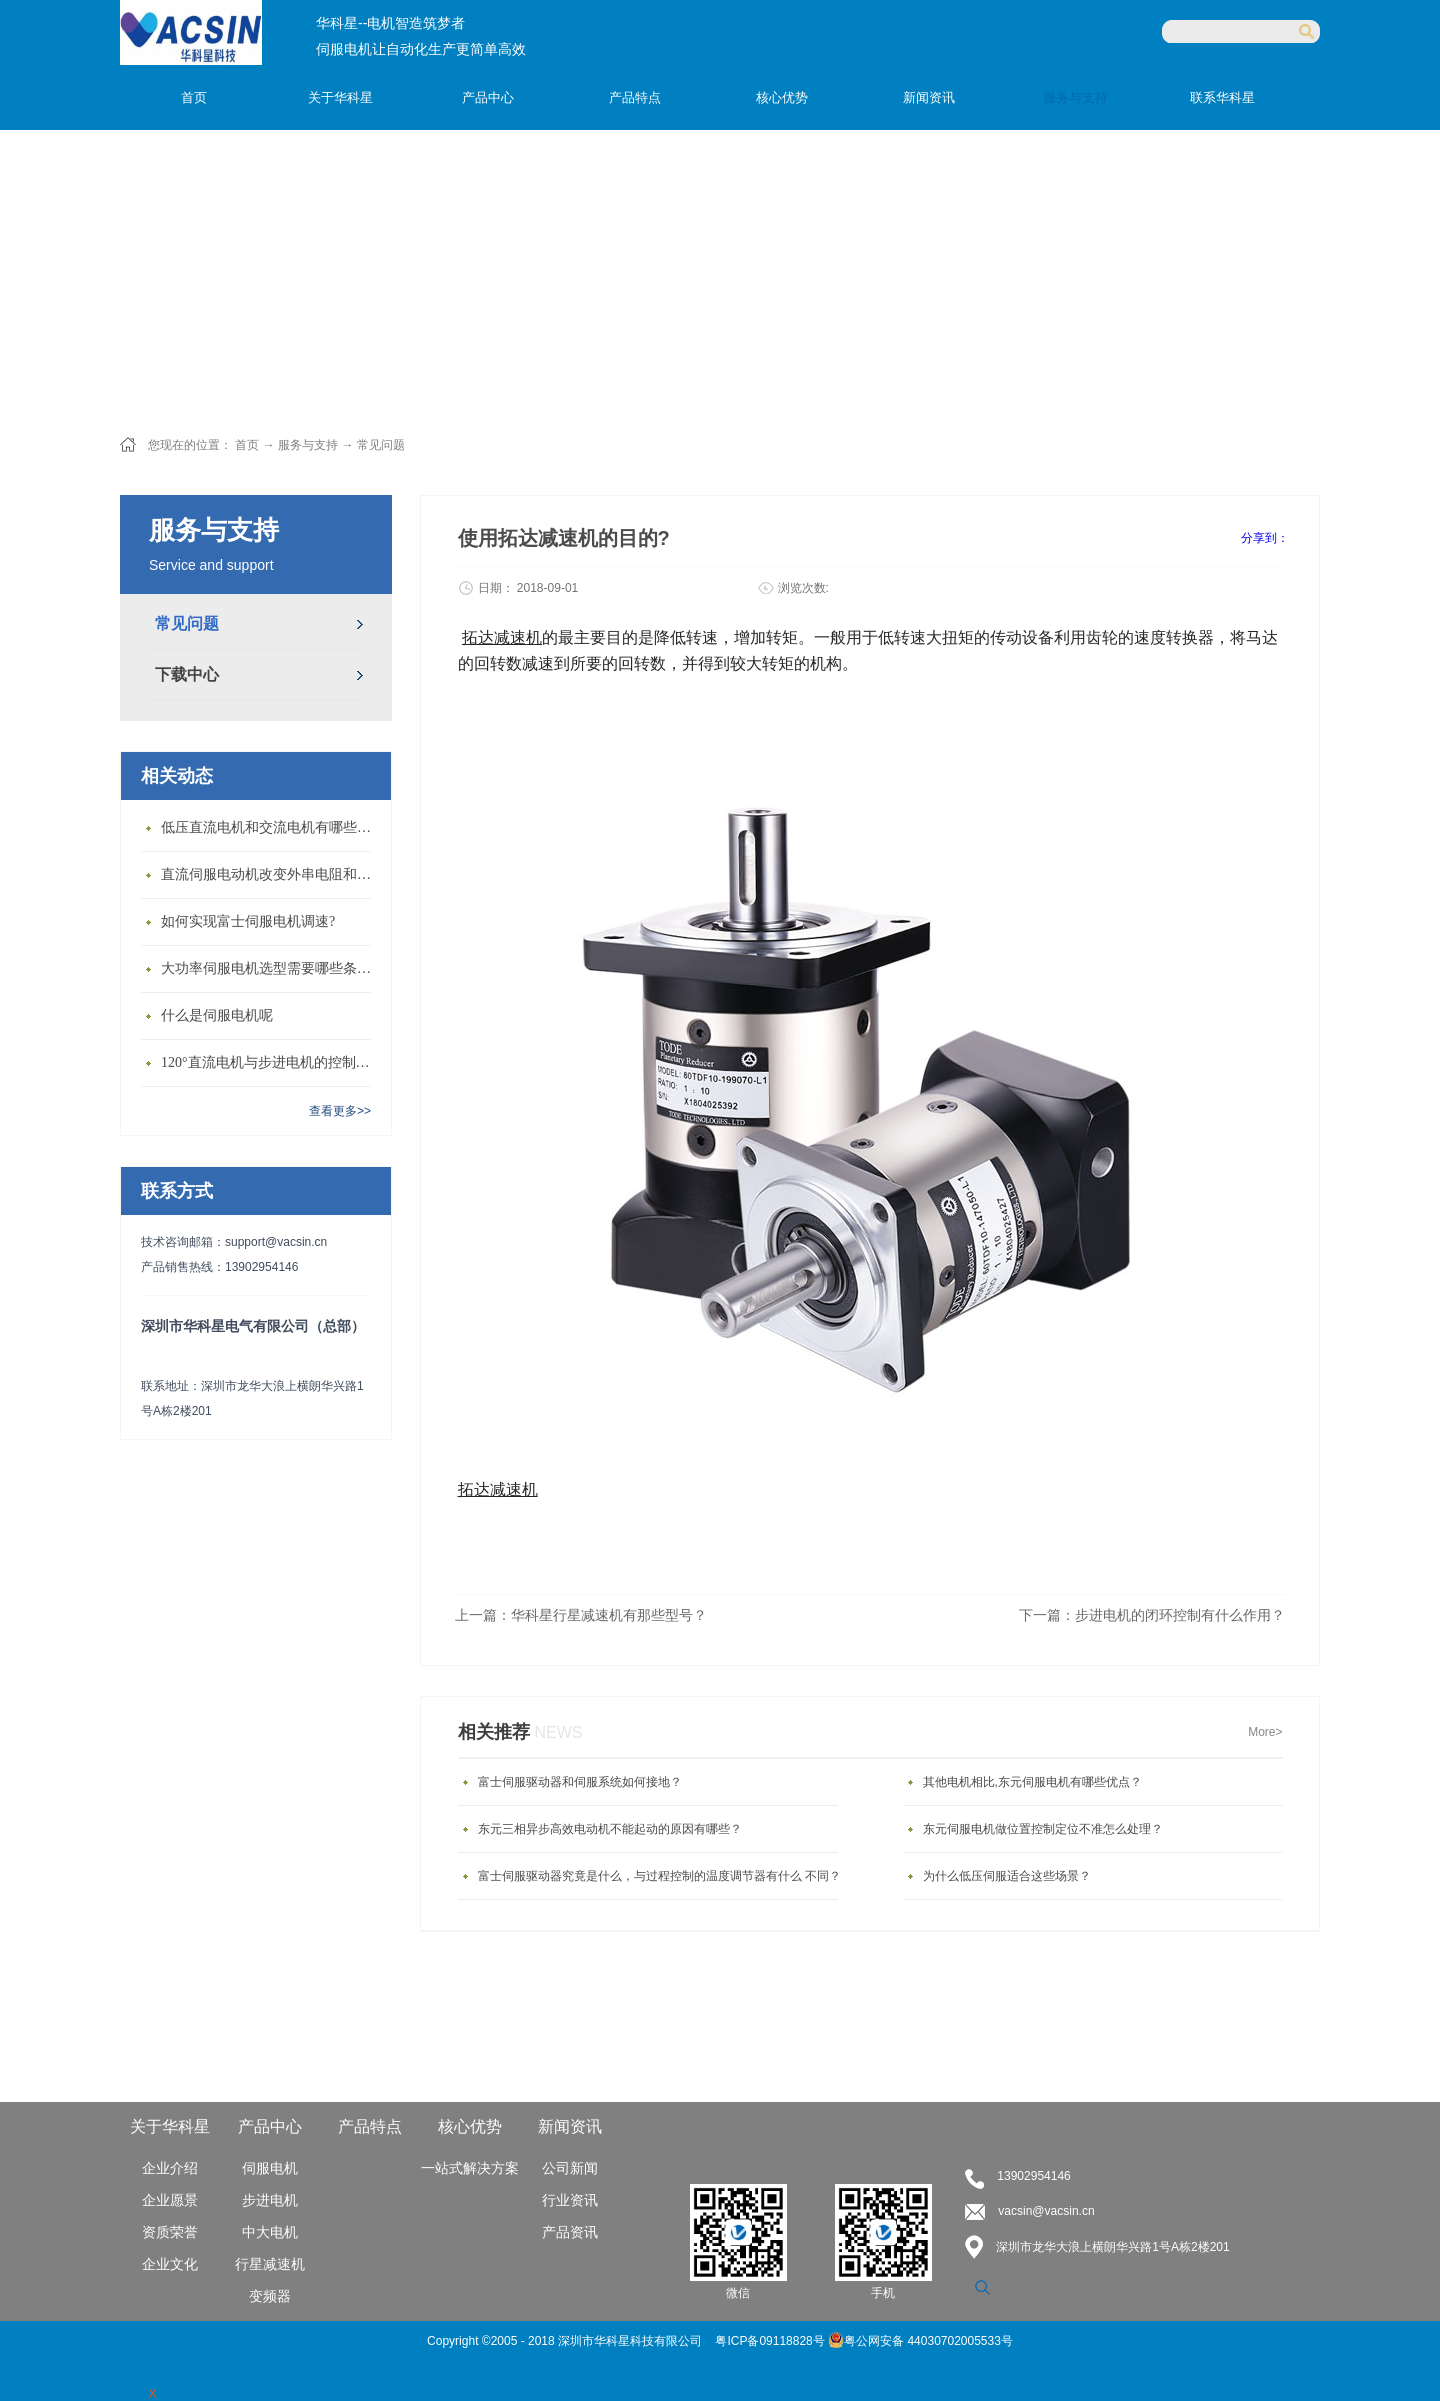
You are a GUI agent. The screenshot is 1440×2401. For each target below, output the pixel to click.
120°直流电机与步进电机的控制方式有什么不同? (271, 1062)
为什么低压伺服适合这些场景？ (1007, 1876)
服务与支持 (308, 445)
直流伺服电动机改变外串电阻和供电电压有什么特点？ (271, 874)
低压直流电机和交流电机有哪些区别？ (271, 827)
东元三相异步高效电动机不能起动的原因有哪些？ (610, 1829)
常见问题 (381, 445)
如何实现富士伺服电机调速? (248, 921)
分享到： (1265, 538)
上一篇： (581, 1615)
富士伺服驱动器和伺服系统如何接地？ (580, 1782)
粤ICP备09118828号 (771, 2341)
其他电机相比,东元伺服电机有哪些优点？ (1032, 1782)
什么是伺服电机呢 (217, 1015)
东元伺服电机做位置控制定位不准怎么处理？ (1043, 1829)
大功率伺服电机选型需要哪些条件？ (271, 968)
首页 (194, 97)
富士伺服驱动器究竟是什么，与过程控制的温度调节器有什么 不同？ (659, 1876)
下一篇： (1152, 1615)
